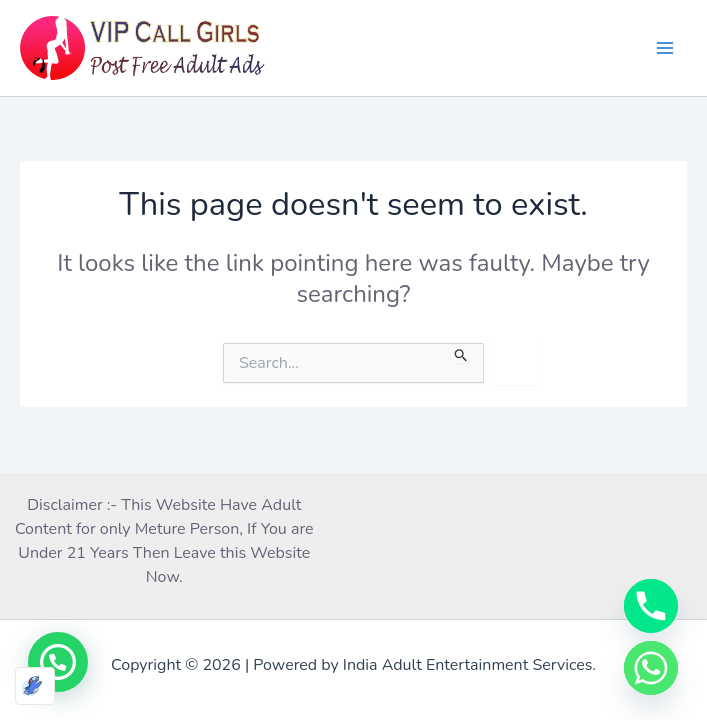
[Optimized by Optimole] (35, 686)
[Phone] (651, 606)
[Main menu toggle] (665, 48)
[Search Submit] (461, 353)
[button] (58, 662)
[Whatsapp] (651, 668)
